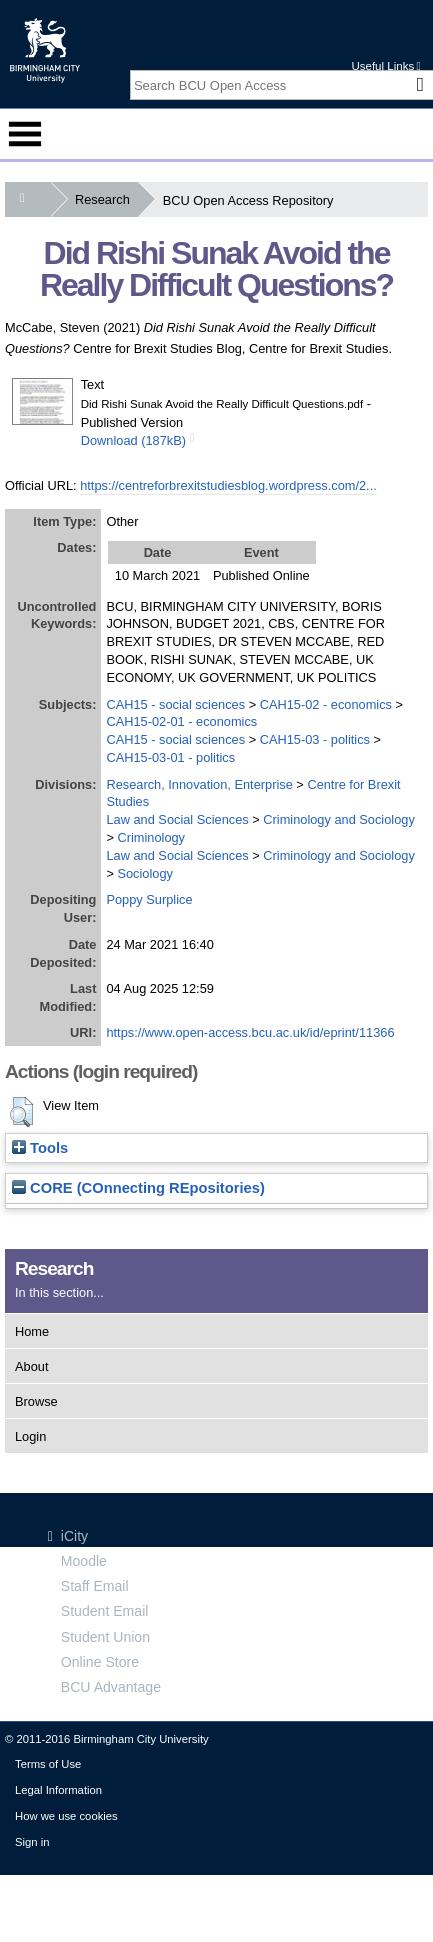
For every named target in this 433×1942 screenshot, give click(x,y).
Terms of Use (48, 1764)
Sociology (145, 873)
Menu (25, 134)
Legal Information (58, 1790)
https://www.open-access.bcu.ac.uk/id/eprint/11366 (250, 1032)
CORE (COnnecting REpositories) (138, 1188)
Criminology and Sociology (339, 819)
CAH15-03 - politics (315, 739)
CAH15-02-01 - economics (181, 721)
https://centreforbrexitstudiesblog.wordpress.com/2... (228, 485)
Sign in (32, 1842)
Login (30, 1436)
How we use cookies (66, 1816)
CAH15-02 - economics (326, 704)
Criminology (151, 837)
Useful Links (385, 66)
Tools (40, 1148)
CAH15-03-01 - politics (170, 757)
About (31, 1366)
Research (106, 199)
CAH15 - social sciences (175, 704)
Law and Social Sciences (177, 819)
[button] (21, 1112)
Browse (36, 1401)
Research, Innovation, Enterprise (199, 784)
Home (32, 1331)
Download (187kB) (133, 440)
